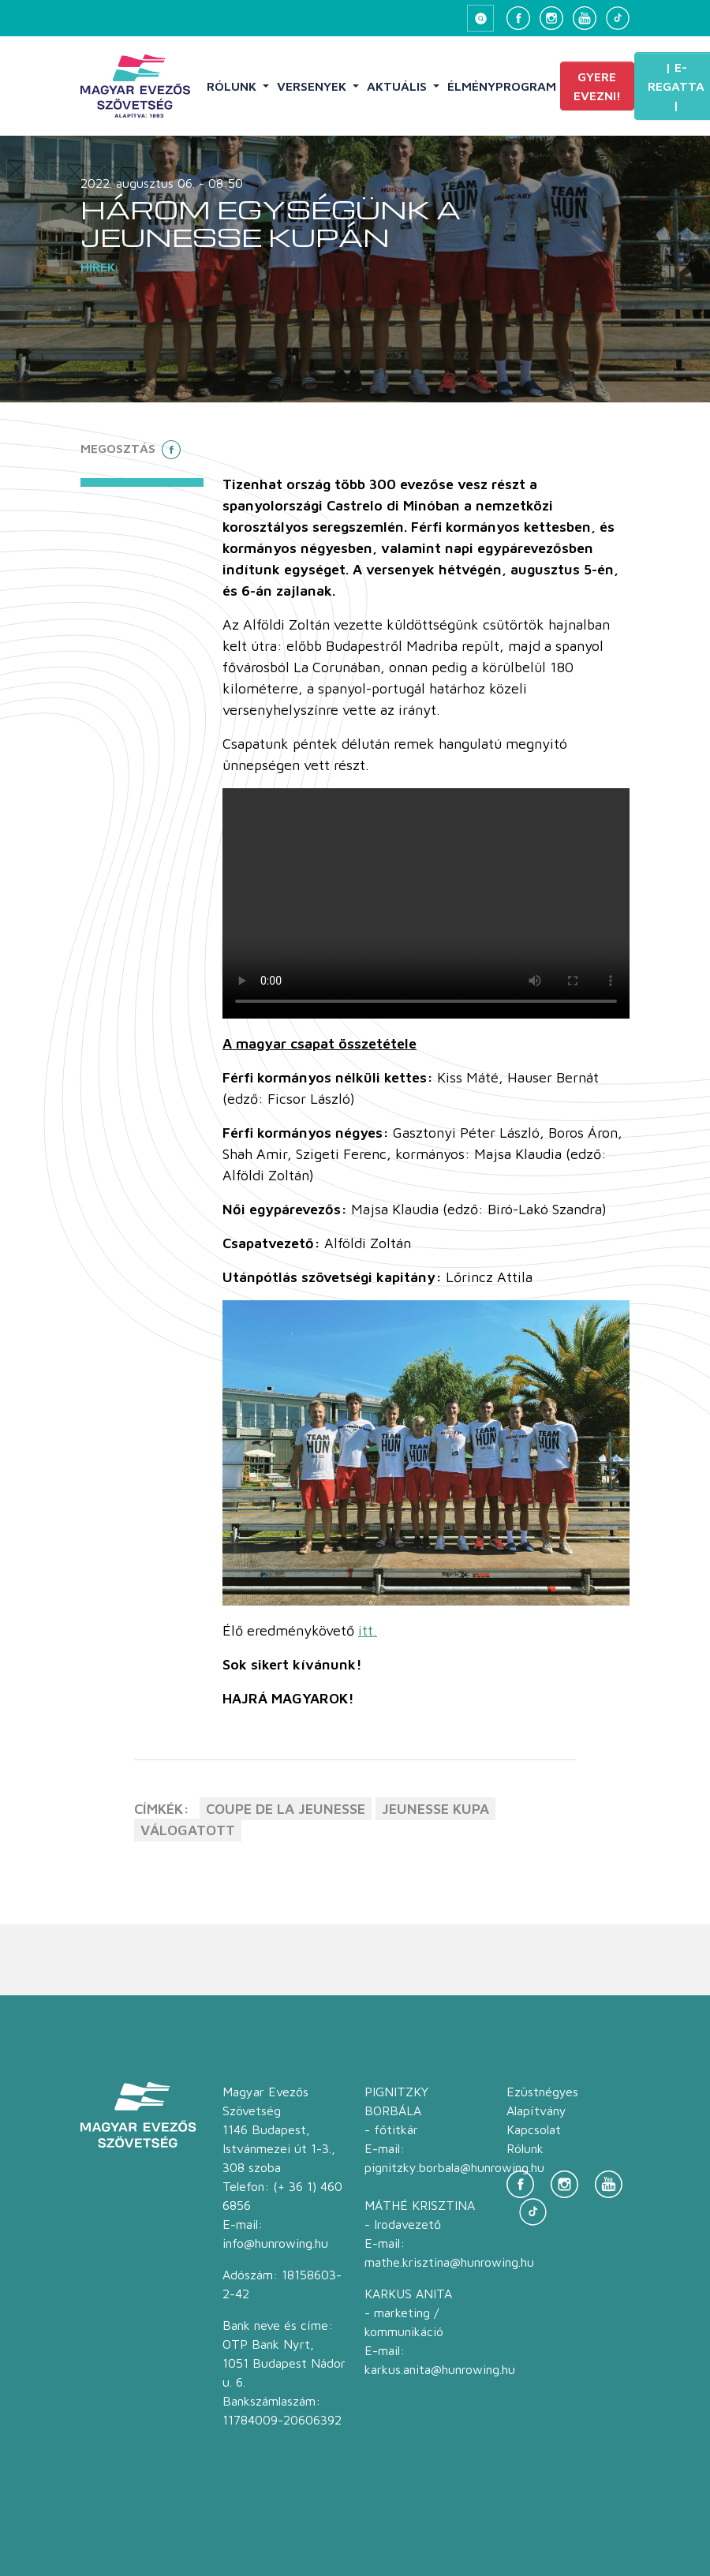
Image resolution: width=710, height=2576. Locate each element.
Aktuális (398, 86)
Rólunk (233, 86)
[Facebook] (518, 18)
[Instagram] (551, 18)
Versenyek (313, 86)
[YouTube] (584, 18)
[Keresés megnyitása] (480, 18)
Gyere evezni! (597, 86)
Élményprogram (501, 86)
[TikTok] (618, 18)
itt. (367, 1630)
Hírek (97, 267)
